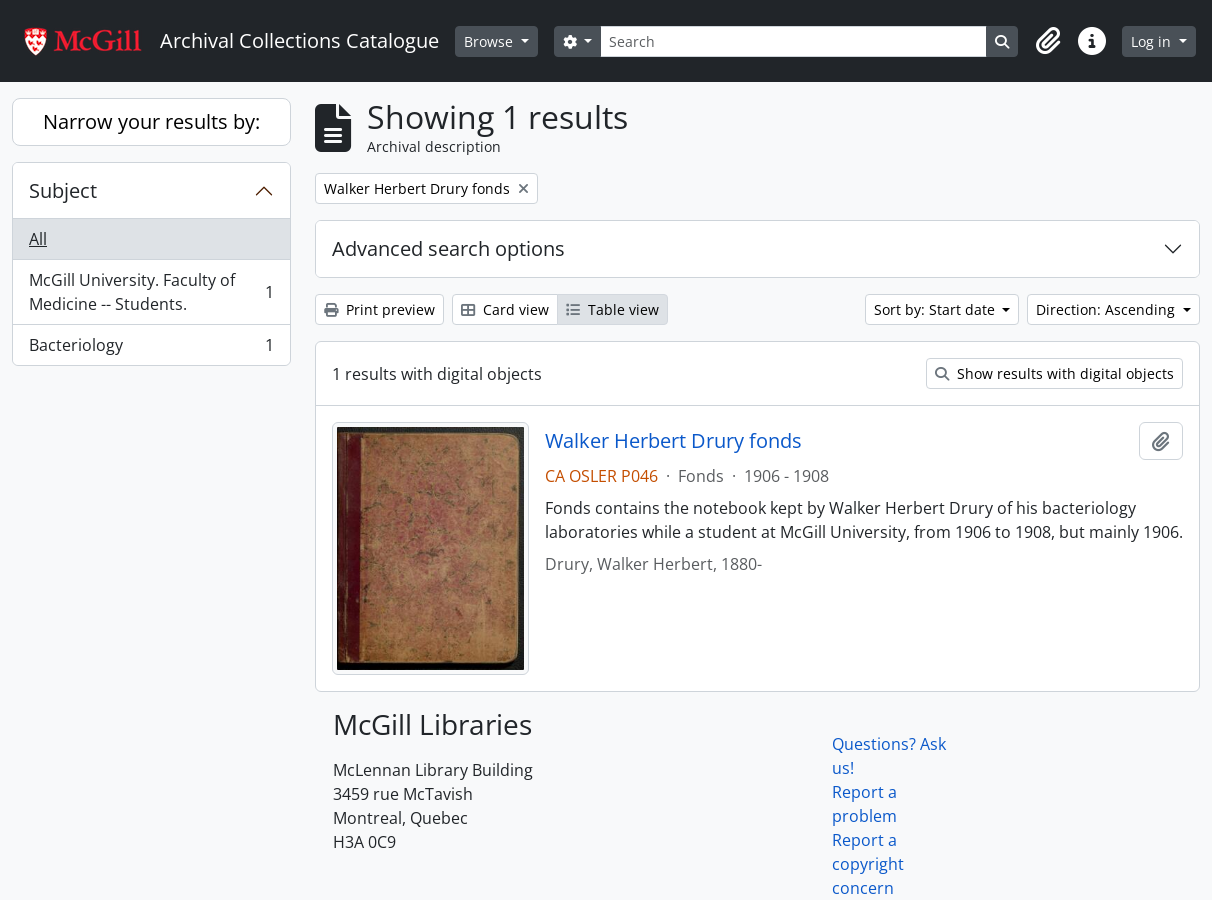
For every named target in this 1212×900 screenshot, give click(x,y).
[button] (1048, 41)
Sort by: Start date (936, 309)
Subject (63, 190)
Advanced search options (448, 248)
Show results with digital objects (1054, 373)
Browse (490, 41)
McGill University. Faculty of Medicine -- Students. (151, 292)
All (38, 239)
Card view (505, 309)
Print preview (379, 309)
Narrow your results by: (151, 121)
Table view (612, 309)
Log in (1153, 41)
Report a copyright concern (868, 864)
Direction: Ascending (1107, 309)
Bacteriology (151, 349)
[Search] (793, 41)
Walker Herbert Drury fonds (673, 441)
